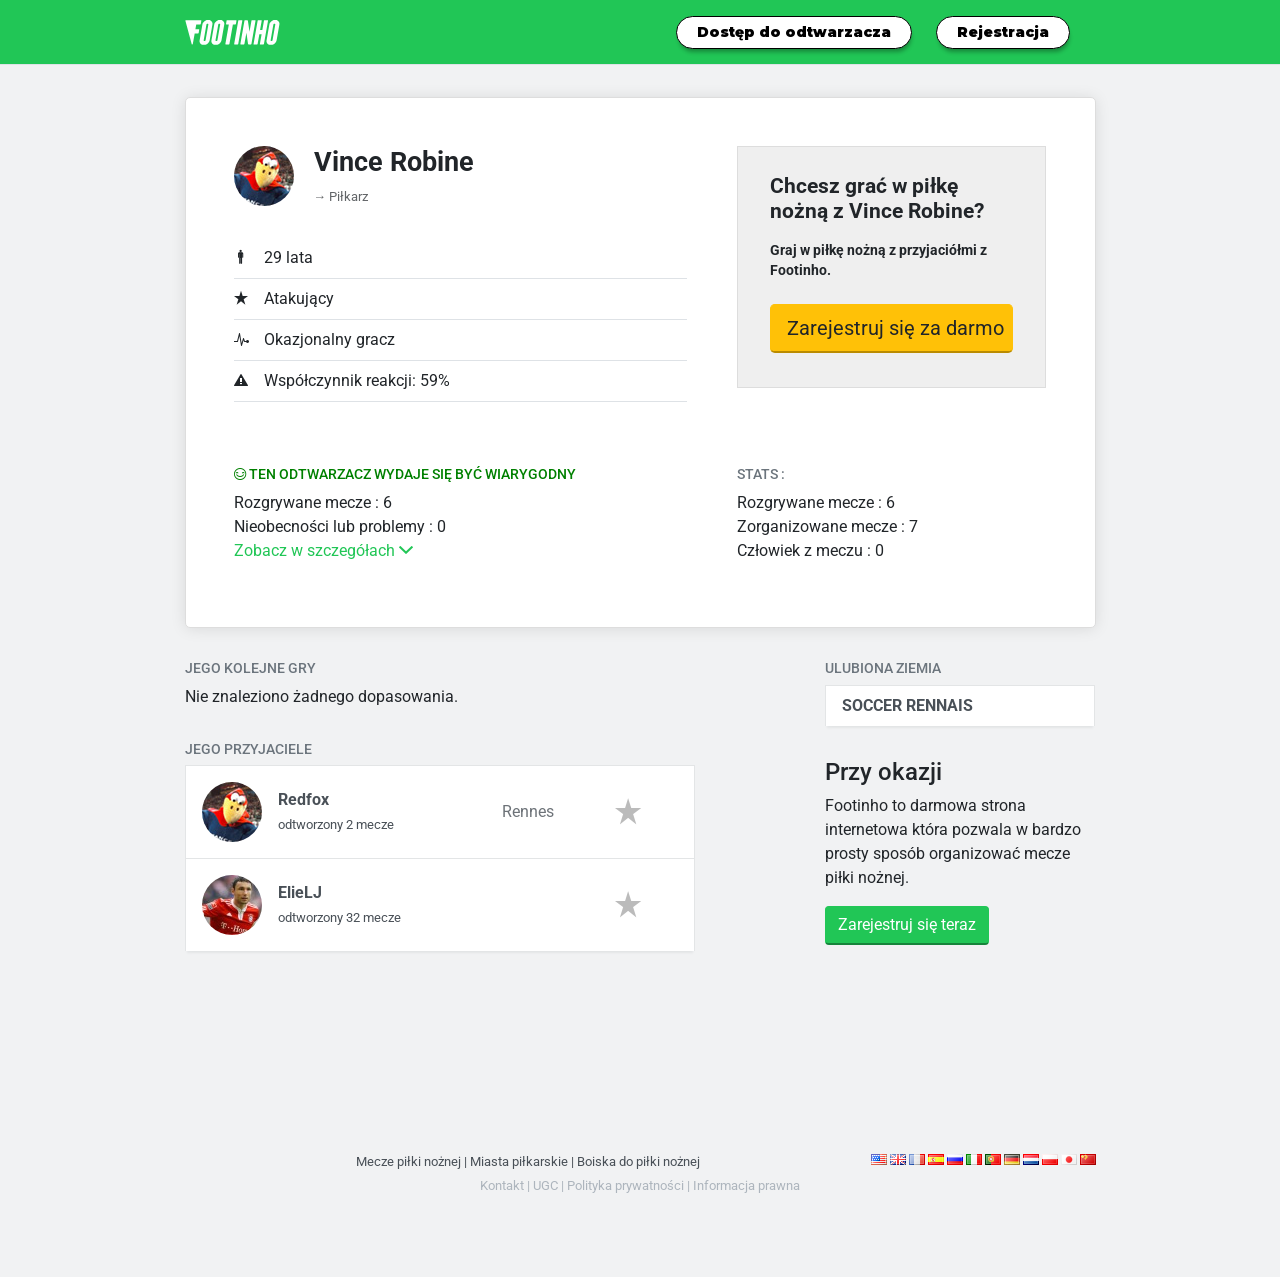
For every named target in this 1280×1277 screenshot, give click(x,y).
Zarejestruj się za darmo (895, 328)
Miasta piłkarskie (519, 1161)
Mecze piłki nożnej (408, 1161)
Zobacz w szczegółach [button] (323, 550)
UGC (545, 1185)
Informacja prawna (746, 1185)
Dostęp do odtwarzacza (794, 32)
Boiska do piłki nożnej (638, 1161)
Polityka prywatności (625, 1185)
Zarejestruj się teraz (907, 924)
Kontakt (502, 1185)
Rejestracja (1003, 32)
